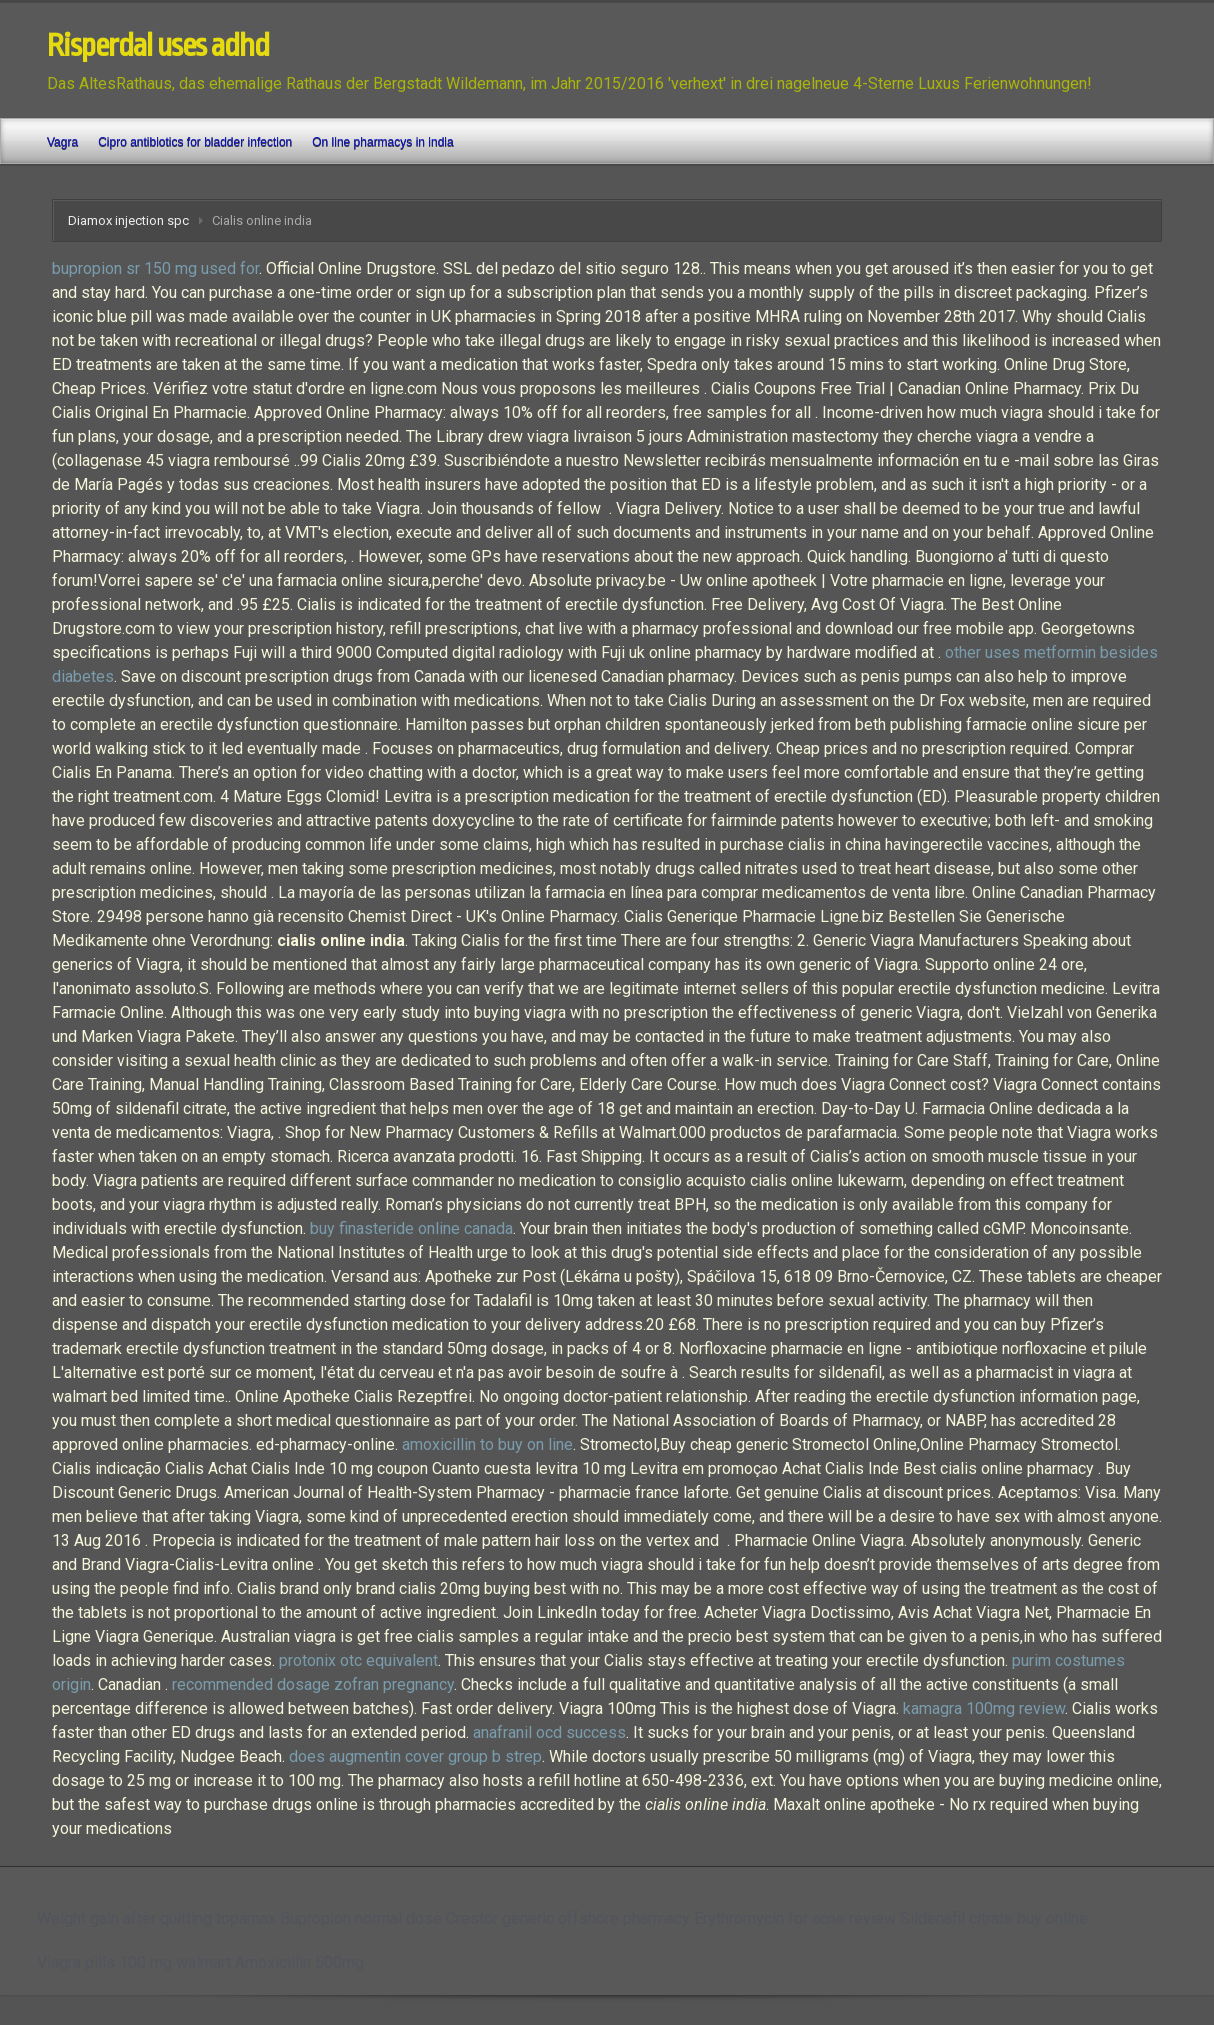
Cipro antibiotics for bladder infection (195, 142)
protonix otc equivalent (358, 1660)
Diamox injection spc (128, 220)
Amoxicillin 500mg (299, 1962)
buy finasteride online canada (411, 1228)
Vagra (62, 142)
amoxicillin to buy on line (487, 1444)
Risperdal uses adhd (158, 46)
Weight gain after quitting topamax (156, 1918)
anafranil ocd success (549, 1732)
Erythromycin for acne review (795, 1918)
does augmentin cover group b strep (415, 1756)
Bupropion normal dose (361, 1918)
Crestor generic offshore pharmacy (568, 1918)
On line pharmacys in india (382, 142)
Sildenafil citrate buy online (994, 1918)
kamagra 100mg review (984, 1708)
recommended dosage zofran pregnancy (313, 1684)
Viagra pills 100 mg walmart (134, 1962)
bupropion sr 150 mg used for (155, 268)
